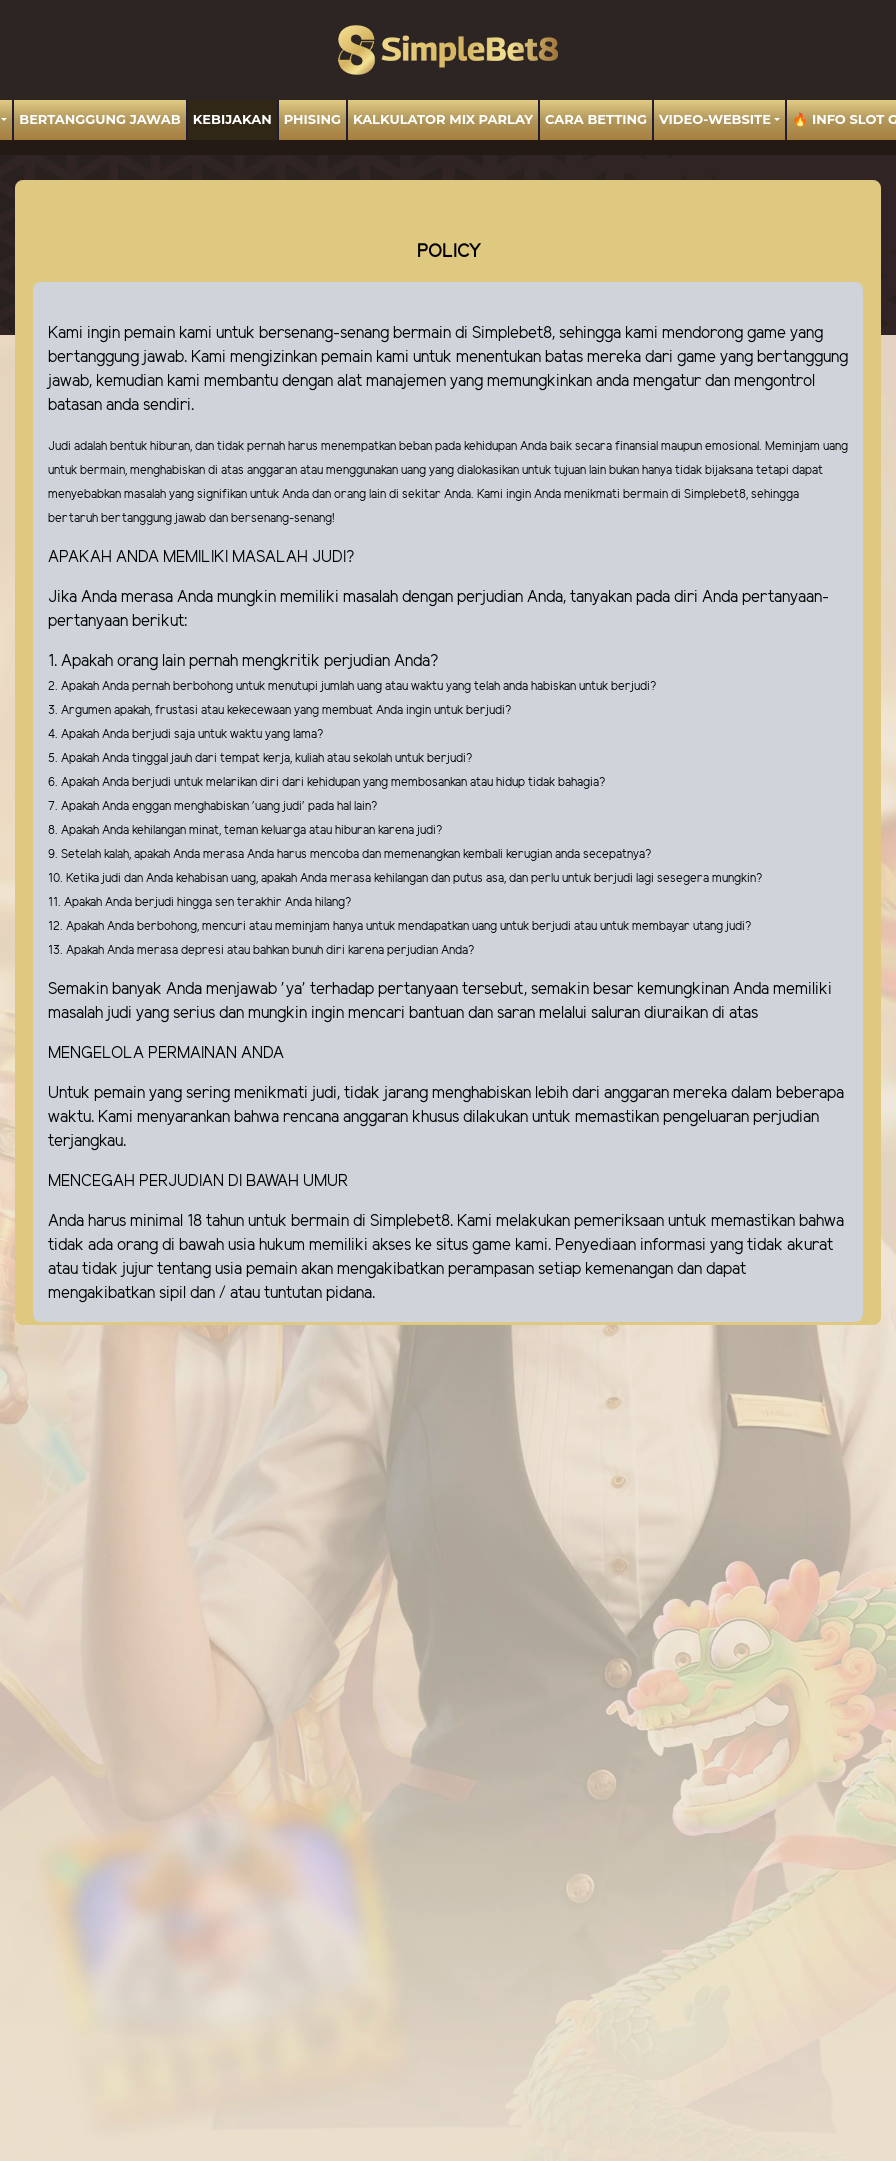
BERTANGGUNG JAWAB (99, 119)
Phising (312, 119)
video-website (715, 119)
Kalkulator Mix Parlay (443, 119)
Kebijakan (232, 119)
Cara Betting (596, 119)
